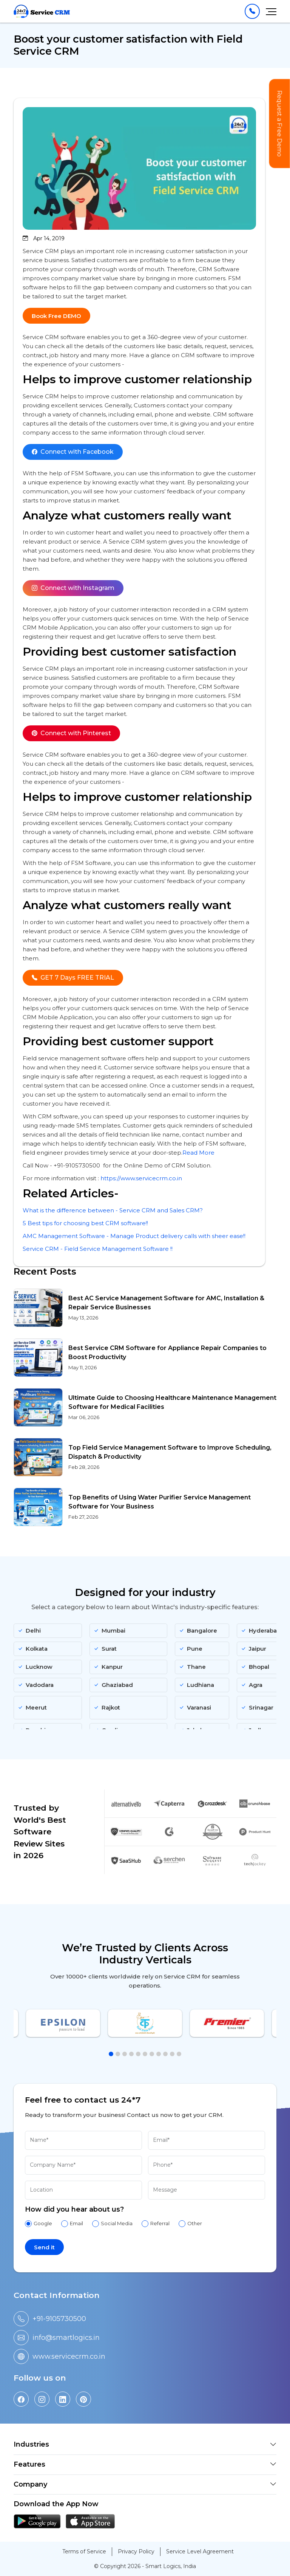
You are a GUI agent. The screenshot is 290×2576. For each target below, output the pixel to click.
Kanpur (108, 1667)
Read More (198, 1152)
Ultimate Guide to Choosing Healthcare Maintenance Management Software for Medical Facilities (172, 1402)
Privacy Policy (136, 2551)
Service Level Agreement (200, 2551)
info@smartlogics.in (66, 2337)
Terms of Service (84, 2551)
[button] (111, 2054)
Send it (44, 2247)
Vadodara (36, 1685)
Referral (160, 2223)
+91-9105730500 (59, 2319)
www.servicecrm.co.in (68, 2356)
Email (76, 2223)
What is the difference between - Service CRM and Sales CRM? (113, 1210)
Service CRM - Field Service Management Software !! (98, 1248)
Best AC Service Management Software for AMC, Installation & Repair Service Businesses (166, 1303)
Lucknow (35, 1667)
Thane (192, 1667)
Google (43, 2223)
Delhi (29, 1630)
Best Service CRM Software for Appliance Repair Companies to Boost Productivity (167, 1352)
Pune (190, 1649)
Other (194, 2223)
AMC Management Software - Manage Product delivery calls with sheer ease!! (134, 1236)
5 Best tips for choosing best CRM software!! (85, 1223)
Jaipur (253, 1649)
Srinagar (257, 1707)
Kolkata (33, 1649)
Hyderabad (261, 1630)
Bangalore (198, 1630)
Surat (105, 1649)
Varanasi (195, 1707)
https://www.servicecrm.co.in (141, 1178)
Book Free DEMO (56, 316)
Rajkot (107, 1707)
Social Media (117, 2223)
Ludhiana (196, 1685)
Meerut (32, 1707)
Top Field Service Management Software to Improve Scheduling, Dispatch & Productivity (169, 1452)
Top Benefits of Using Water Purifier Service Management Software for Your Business (159, 1502)
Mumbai (109, 1630)
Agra (251, 1685)
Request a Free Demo (279, 124)
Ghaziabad (113, 1685)
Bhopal (255, 1667)
